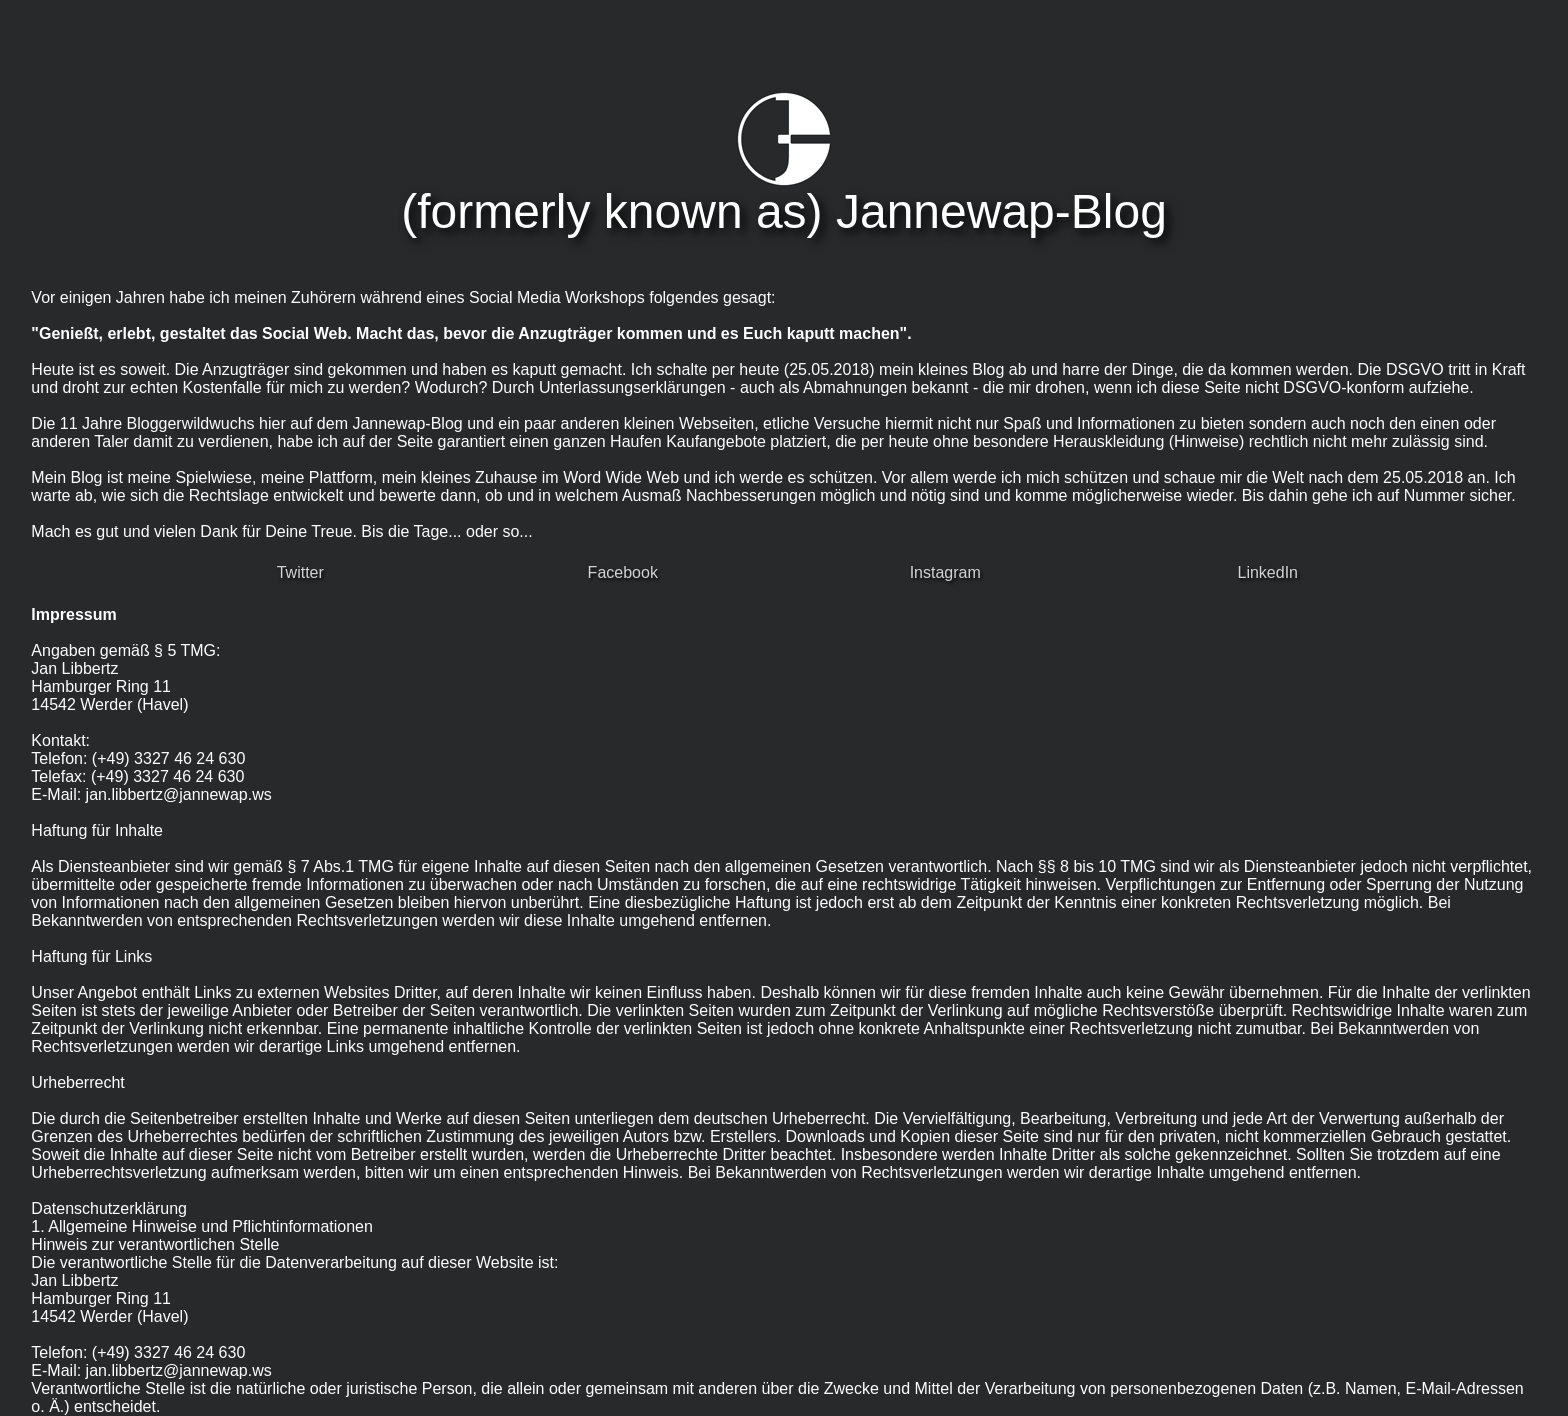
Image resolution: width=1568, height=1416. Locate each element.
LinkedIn (1268, 572)
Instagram (945, 572)
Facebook (623, 572)
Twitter (300, 572)
